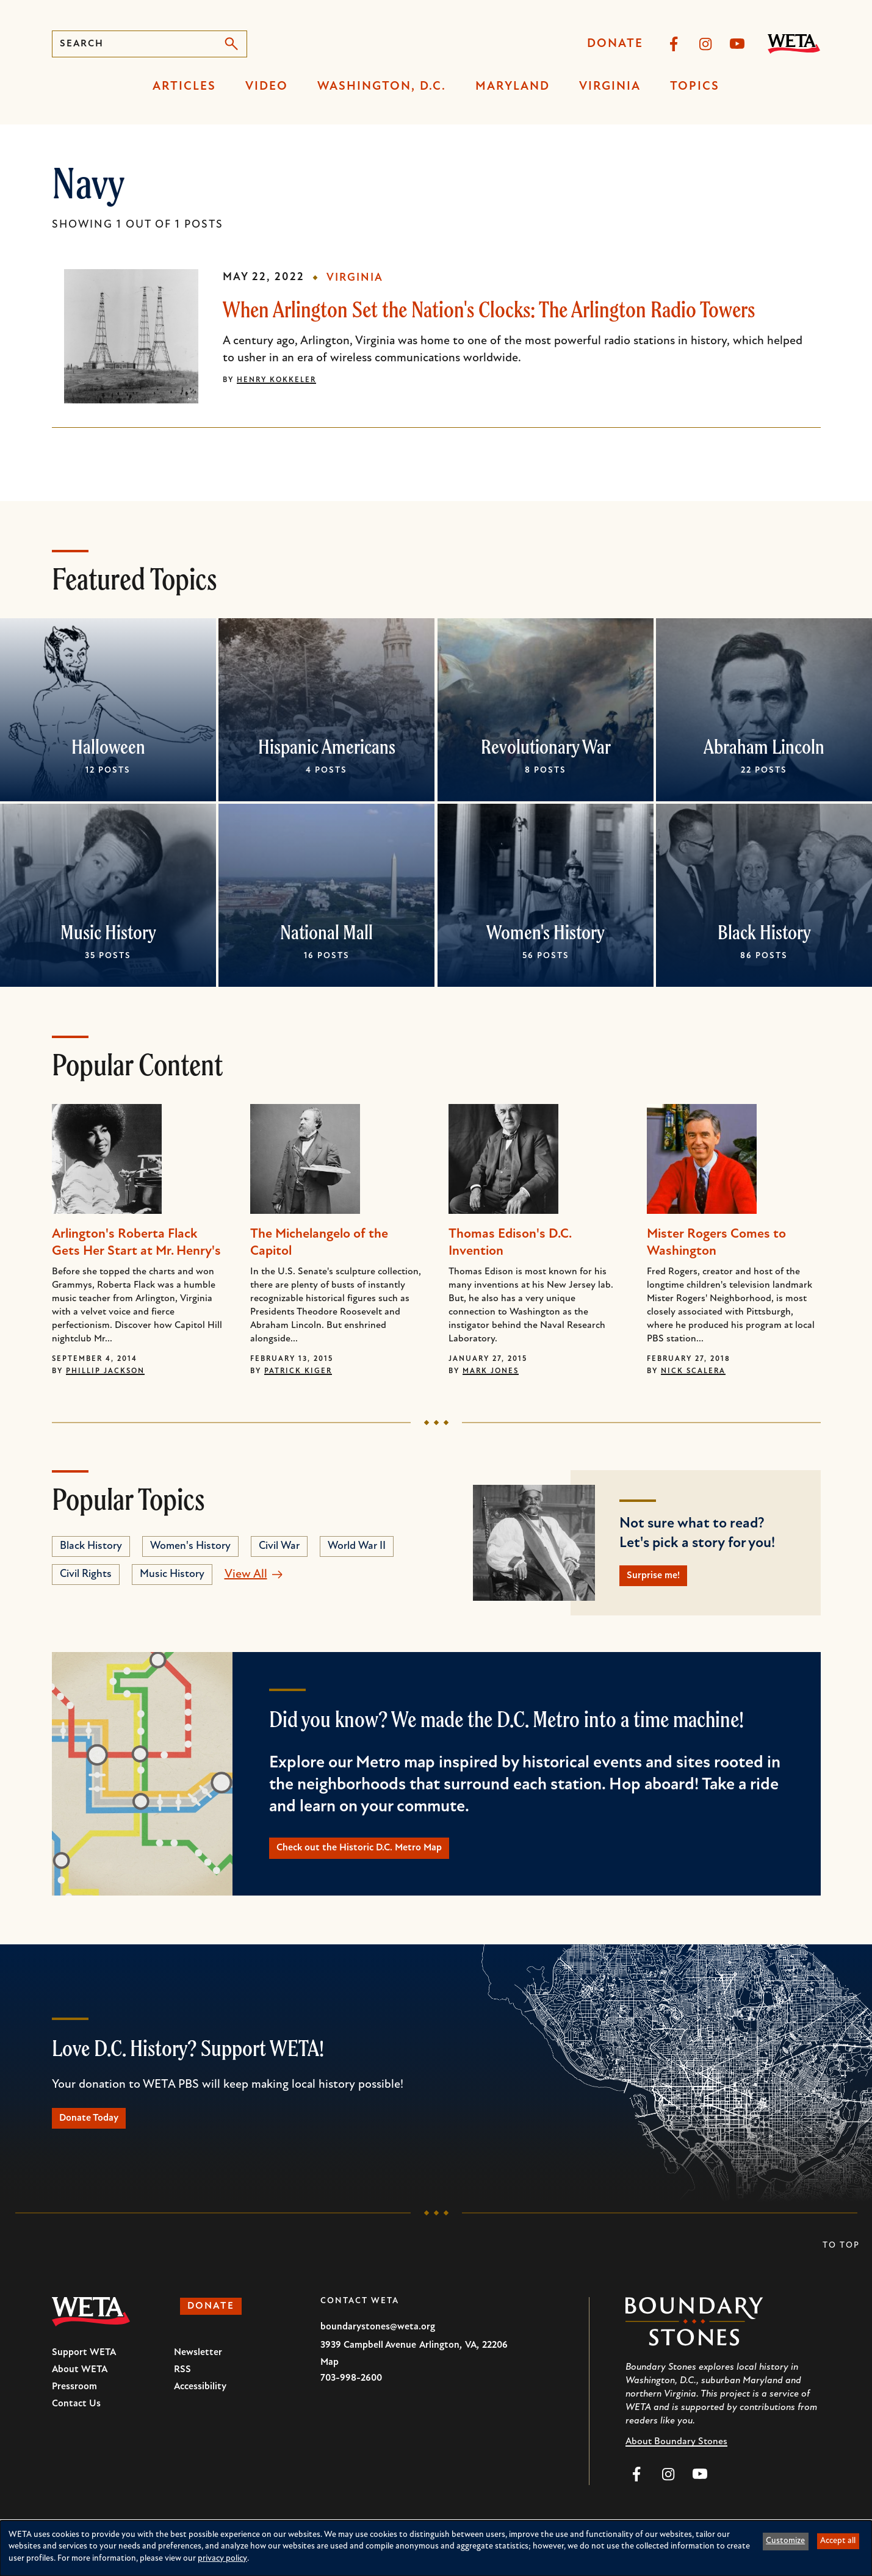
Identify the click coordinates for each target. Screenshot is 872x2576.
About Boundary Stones (676, 2459)
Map (329, 2380)
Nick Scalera (693, 1371)
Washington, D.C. (381, 87)
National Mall (326, 932)
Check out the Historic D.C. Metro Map (384, 1857)
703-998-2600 (351, 2396)
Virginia (610, 87)
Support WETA (84, 2370)
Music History (108, 932)
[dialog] (436, 2548)
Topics (694, 87)
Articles (184, 87)
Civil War (279, 1546)
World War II (357, 1546)
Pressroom (74, 2404)
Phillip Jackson (105, 1371)
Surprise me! (664, 1579)
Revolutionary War (545, 746)
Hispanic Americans (326, 746)
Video (266, 87)
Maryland (512, 87)
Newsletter (198, 2370)
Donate (615, 44)
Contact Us (76, 2421)
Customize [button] (785, 2540)
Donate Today (100, 2133)
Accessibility (200, 2404)
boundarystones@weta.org (377, 2345)
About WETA (79, 2387)
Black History (763, 932)
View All (246, 1574)
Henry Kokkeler (276, 380)
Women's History (545, 932)
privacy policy (222, 2558)
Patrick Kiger (298, 1371)
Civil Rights (86, 1574)
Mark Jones (491, 1371)
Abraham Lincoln (764, 746)
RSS (182, 2387)
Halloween (108, 746)
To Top (841, 2263)
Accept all (838, 2540)
